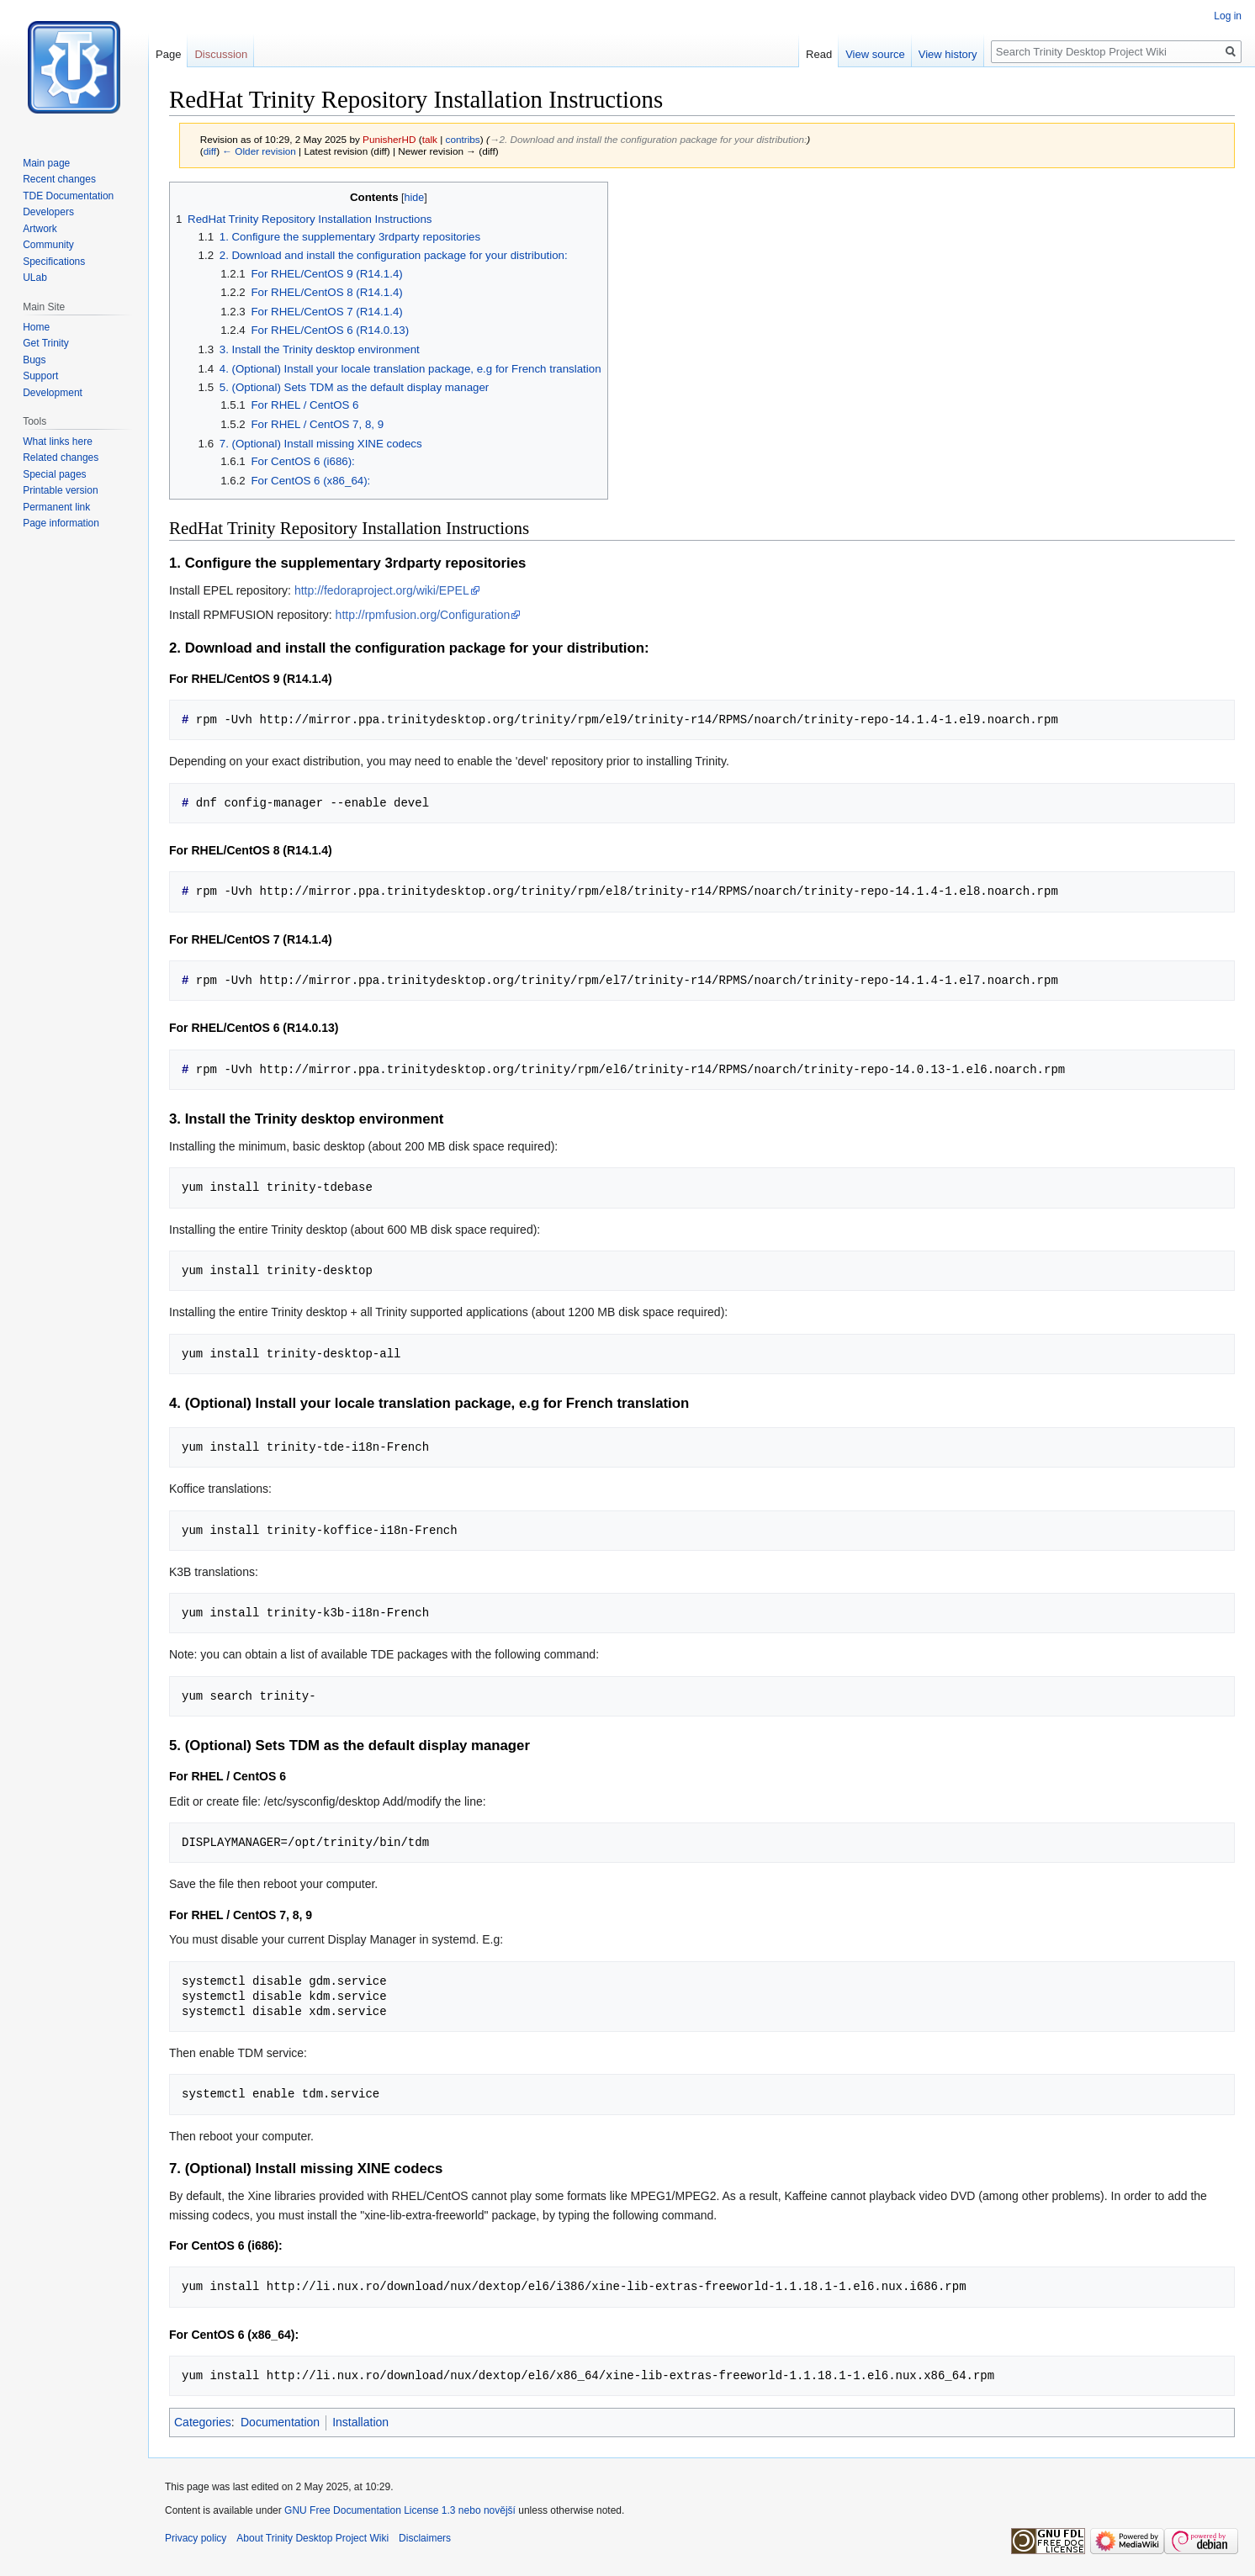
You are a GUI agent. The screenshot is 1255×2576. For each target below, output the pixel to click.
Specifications (54, 261)
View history (948, 54)
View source (875, 54)
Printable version (60, 490)
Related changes (60, 457)
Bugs (34, 360)
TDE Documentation (68, 196)
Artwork (40, 229)
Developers (48, 212)
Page (168, 54)
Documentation (280, 2422)
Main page (46, 163)
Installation (360, 2422)
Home (36, 327)
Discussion (220, 54)
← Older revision (259, 150)
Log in (1228, 16)
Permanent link (56, 507)
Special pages (54, 474)
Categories (202, 2422)
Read (819, 54)
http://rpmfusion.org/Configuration (423, 615)
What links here (58, 441)
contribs (463, 139)
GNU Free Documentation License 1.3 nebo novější (400, 2510)
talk (429, 139)
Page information (61, 523)
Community (48, 245)
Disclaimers (425, 2538)
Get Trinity (46, 343)
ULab (35, 277)
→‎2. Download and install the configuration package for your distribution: (649, 139)
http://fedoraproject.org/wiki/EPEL (381, 590)
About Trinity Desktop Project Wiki (312, 2538)
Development (52, 393)
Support (40, 376)
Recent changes (59, 179)
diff (210, 150)
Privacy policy (195, 2538)
